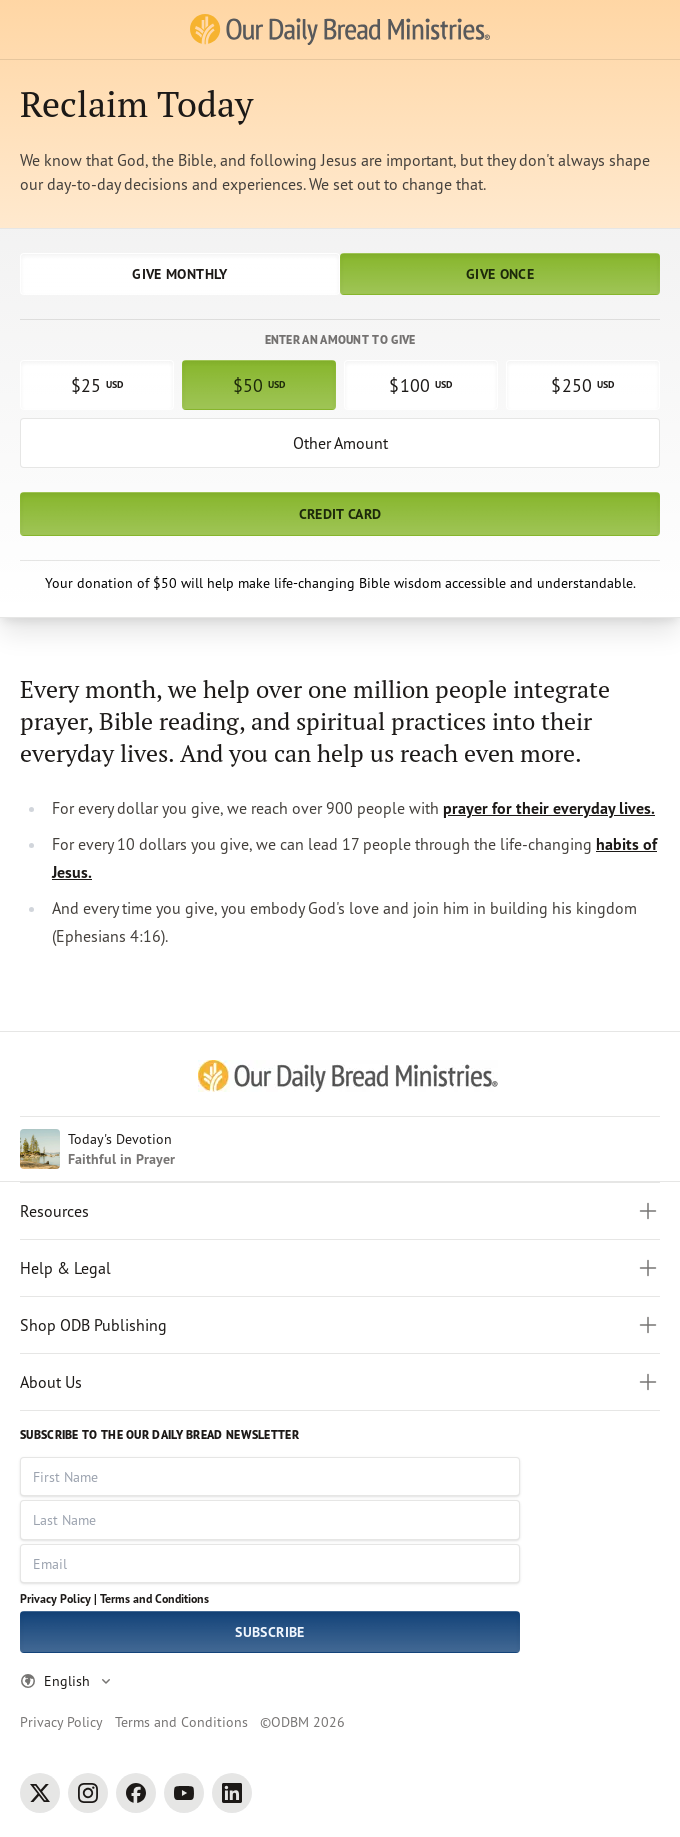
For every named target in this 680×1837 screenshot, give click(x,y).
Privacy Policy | (58, 1598)
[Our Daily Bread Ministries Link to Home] (340, 30)
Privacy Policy (61, 1721)
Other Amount (340, 443)
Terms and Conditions (154, 1598)
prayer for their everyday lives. (549, 808)
